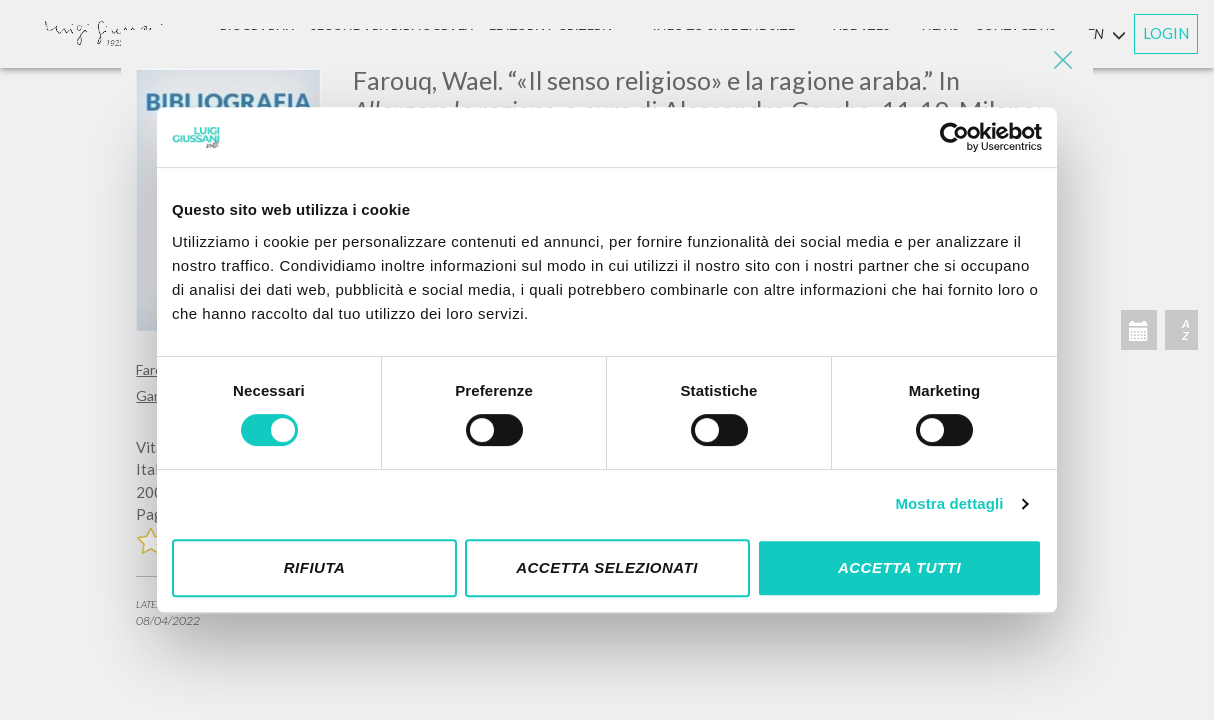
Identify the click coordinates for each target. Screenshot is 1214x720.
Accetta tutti (899, 567)
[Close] (1063, 60)
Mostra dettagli (949, 503)
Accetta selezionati (607, 567)
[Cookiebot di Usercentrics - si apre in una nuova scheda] (954, 137)
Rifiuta (315, 567)
